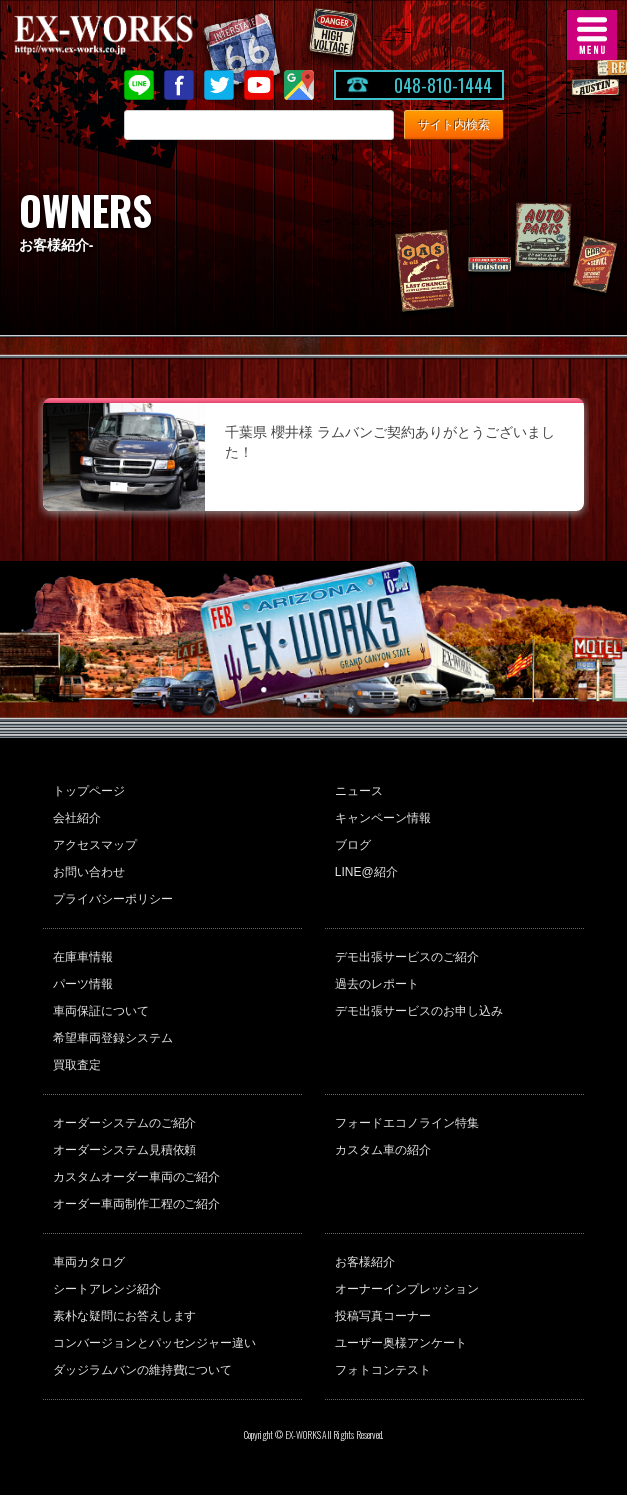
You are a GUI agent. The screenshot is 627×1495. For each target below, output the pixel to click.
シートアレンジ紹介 (107, 1289)
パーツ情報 (83, 984)
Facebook (179, 85)
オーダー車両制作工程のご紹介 (137, 1204)
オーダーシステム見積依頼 (125, 1150)
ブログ (353, 845)
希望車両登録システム (113, 1038)
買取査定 (77, 1065)
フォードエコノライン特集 (407, 1123)
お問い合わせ (89, 872)
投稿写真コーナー (383, 1316)
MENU (592, 35)
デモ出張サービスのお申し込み (419, 1011)
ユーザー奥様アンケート (401, 1343)
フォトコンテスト (383, 1370)
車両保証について (101, 1011)
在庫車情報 (83, 957)
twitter (219, 85)
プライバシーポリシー (113, 899)
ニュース (359, 791)
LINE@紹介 (366, 872)
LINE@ (139, 85)
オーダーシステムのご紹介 (125, 1123)
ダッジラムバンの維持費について (143, 1370)
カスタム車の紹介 (383, 1150)
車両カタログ (89, 1262)
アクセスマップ (95, 845)
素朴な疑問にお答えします (125, 1316)
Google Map (299, 85)
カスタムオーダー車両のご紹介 (137, 1177)
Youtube (259, 85)
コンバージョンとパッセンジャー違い (155, 1343)
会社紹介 (77, 818)
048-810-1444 (443, 85)
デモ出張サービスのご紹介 (407, 957)
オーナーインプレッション (407, 1289)
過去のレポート (377, 984)
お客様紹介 (365, 1262)
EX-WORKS (135, 35)
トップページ (89, 791)
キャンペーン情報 (383, 818)
